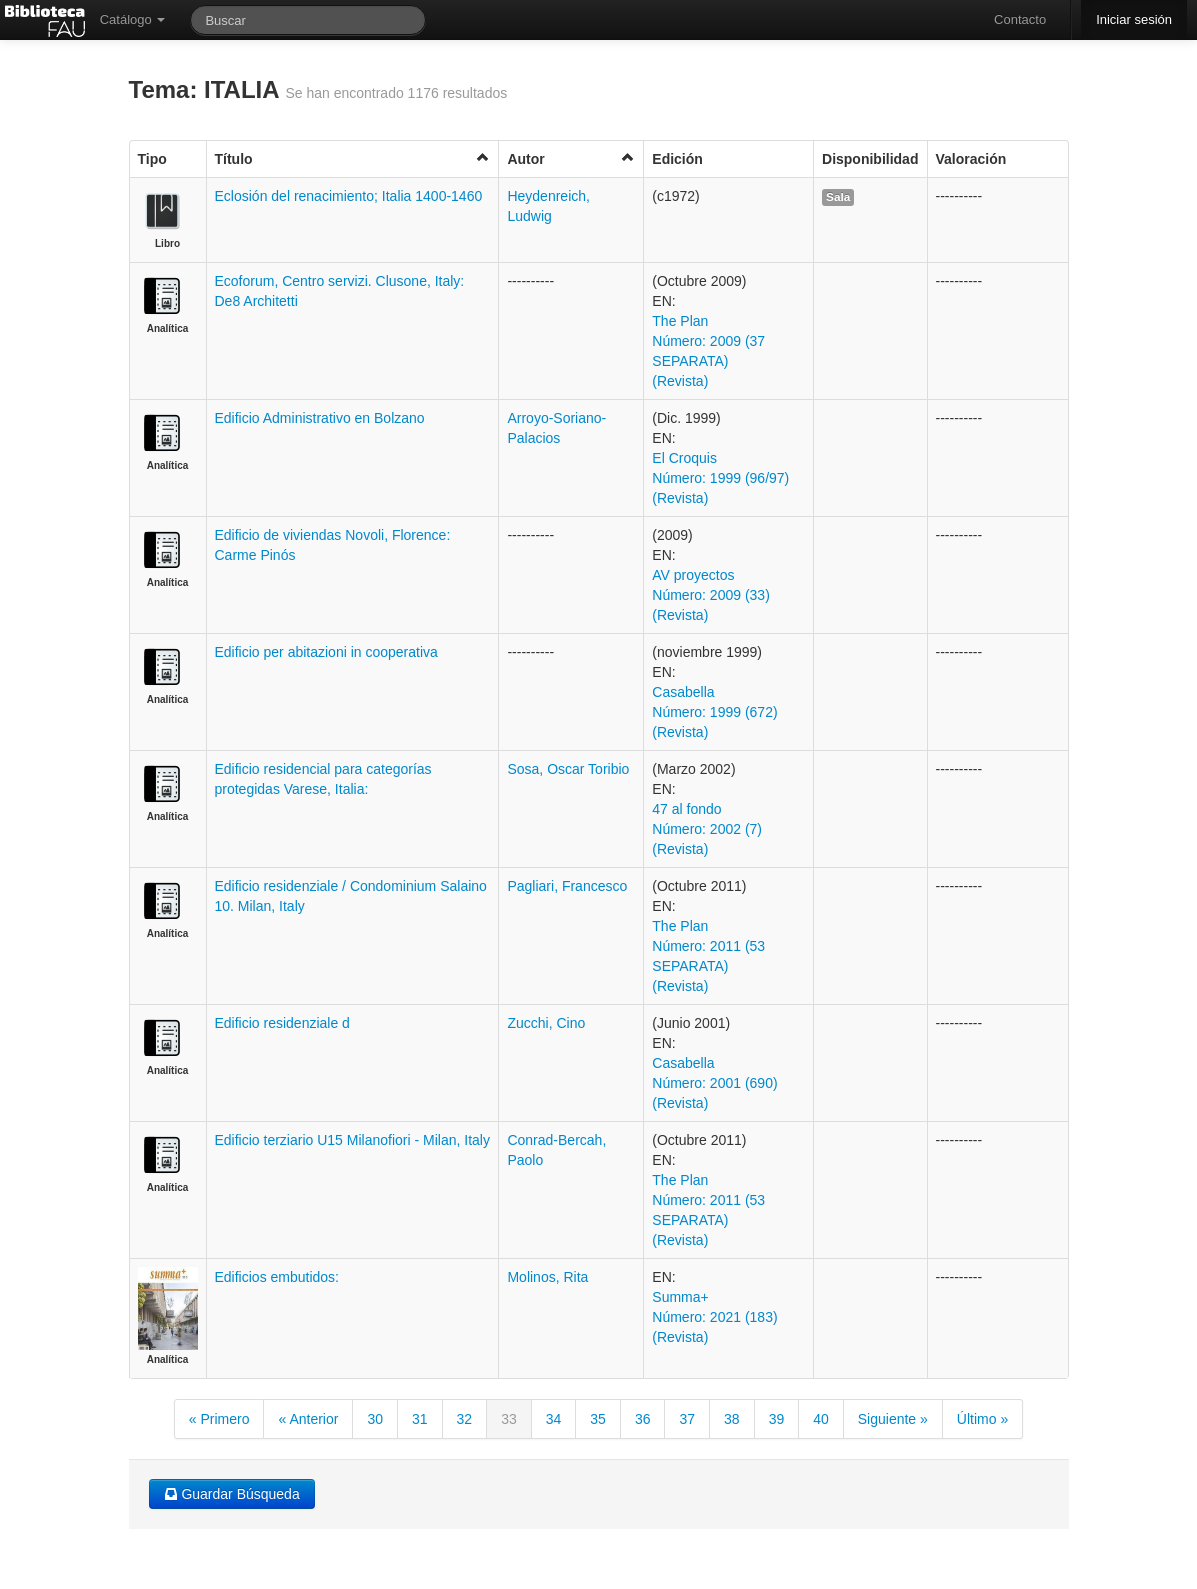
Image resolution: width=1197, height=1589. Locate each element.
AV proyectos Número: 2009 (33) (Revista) (711, 595)
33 (509, 1419)
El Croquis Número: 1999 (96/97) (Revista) (720, 478)
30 (375, 1419)
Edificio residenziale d (282, 1023)
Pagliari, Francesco (567, 886)
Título (353, 158)
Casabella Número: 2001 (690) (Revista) (714, 1083)
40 (821, 1419)
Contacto (1020, 19)
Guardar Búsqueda (232, 1494)
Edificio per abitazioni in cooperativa (326, 652)
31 (420, 1419)
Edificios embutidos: (277, 1277)
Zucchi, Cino (546, 1023)
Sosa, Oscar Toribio (568, 769)
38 (732, 1419)
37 (687, 1419)
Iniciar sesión (1134, 19)
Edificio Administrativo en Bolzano (320, 418)
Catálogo (133, 19)
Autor (571, 158)
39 (777, 1419)
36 (643, 1419)
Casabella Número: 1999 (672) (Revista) (714, 712)
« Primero (219, 1419)
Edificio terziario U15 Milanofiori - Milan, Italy (352, 1140)
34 (554, 1419)
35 (598, 1419)
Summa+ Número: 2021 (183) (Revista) (714, 1317)
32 (465, 1419)
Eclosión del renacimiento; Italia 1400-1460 (349, 196)
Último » (982, 1419)
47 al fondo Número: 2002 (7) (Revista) (707, 829)
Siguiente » (893, 1419)
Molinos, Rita (547, 1277)
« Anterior (308, 1419)
